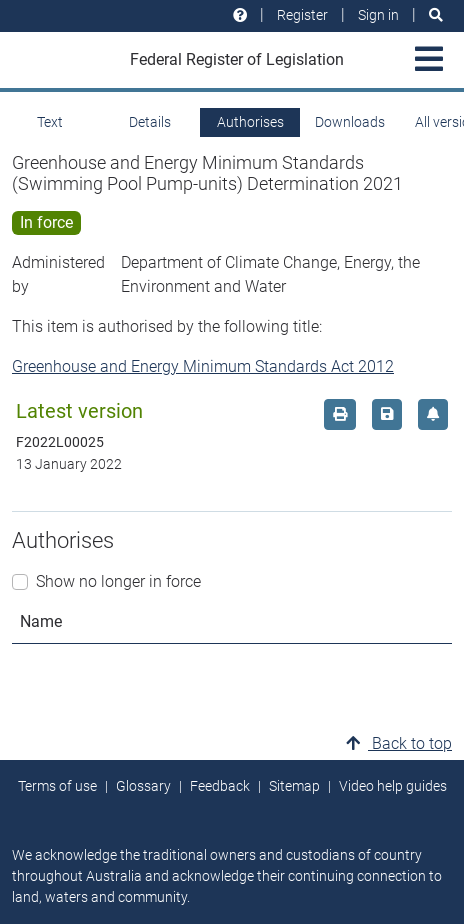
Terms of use (57, 786)
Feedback (220, 786)
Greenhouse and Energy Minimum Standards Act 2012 (203, 366)
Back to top (399, 743)
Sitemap (294, 786)
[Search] (436, 15)
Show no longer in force (118, 581)
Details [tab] (150, 122)
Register (302, 15)
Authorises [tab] (250, 122)
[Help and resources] (240, 15)
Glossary (143, 786)
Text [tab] (50, 122)
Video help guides (393, 786)
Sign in (378, 15)
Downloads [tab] (350, 122)
